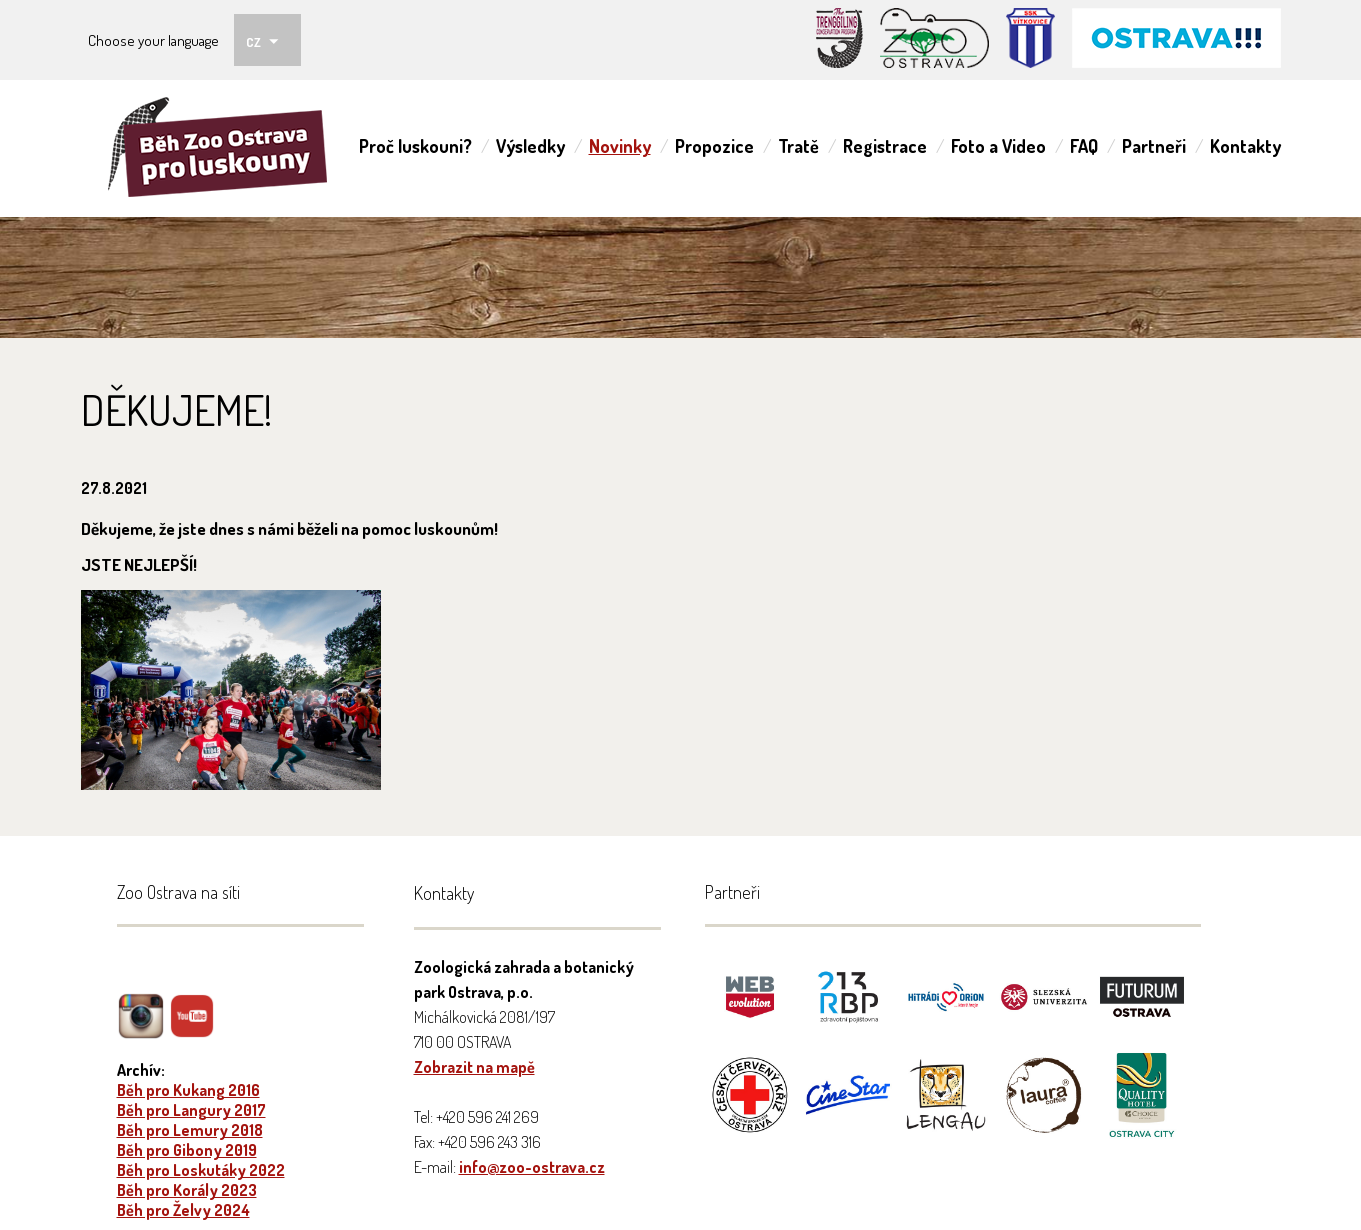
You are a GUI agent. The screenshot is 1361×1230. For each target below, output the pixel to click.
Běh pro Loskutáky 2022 (201, 1170)
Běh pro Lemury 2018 (190, 1130)
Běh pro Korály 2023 (187, 1190)
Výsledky (530, 146)
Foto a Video (998, 146)
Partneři (1154, 146)
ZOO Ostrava (224, 148)
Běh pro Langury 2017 (191, 1110)
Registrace (885, 146)
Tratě (798, 146)
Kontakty (1245, 146)
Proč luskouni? (415, 146)
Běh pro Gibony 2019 (187, 1150)
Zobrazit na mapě (474, 1067)
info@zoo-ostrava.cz (532, 1167)
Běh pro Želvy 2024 (183, 1210)
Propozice (714, 146)
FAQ (1084, 146)
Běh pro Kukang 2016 (188, 1090)
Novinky (620, 146)
